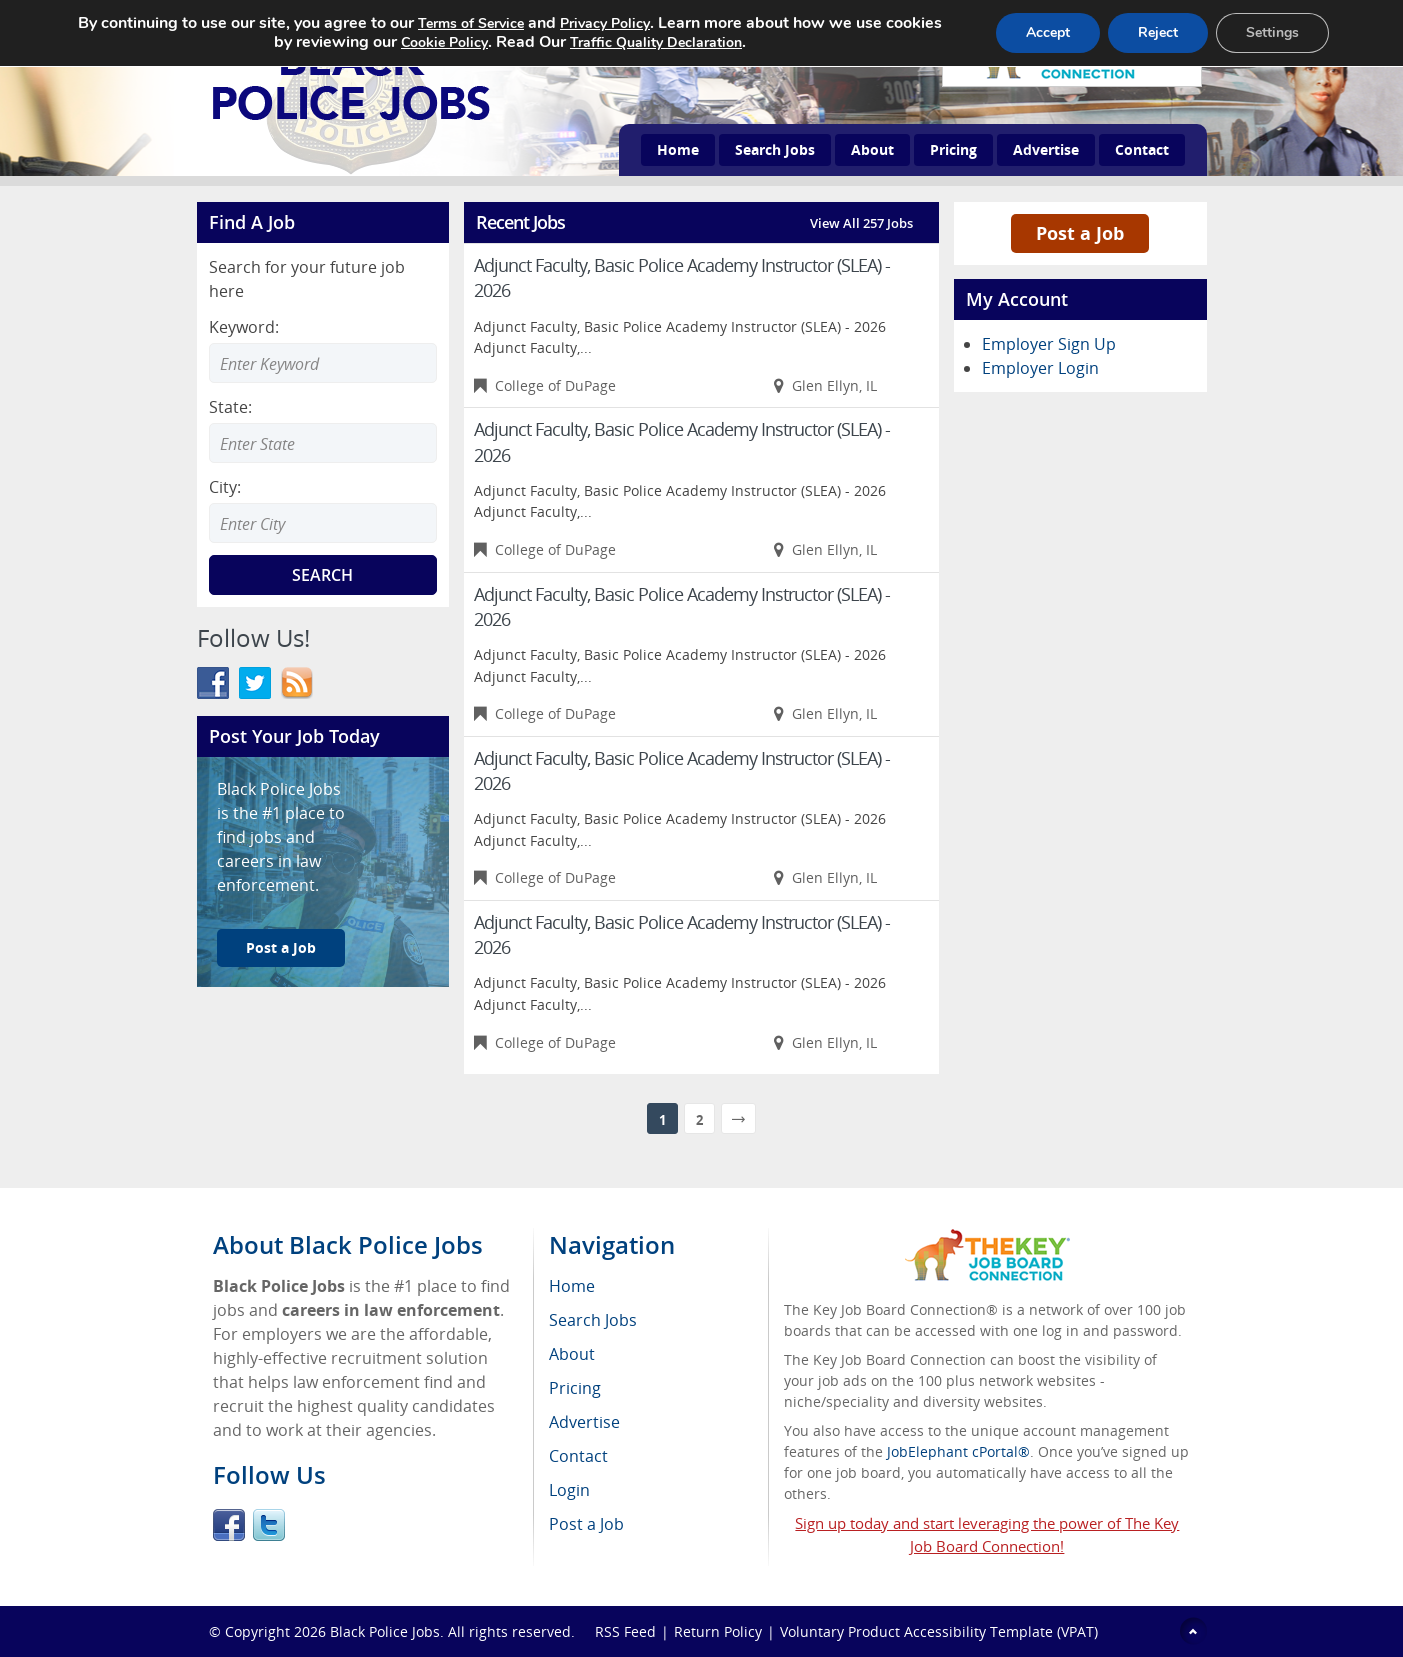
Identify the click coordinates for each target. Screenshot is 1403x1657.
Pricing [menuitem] (575, 1388)
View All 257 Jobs (861, 223)
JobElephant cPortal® (958, 1451)
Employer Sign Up (1049, 344)
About (872, 149)
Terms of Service (471, 23)
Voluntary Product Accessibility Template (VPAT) (939, 1631)
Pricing (953, 149)
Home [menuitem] (572, 1286)
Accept (1048, 32)
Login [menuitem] (569, 1490)
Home (678, 149)
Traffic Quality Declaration (656, 42)
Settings (1272, 32)
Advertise (1046, 149)
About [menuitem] (572, 1354)
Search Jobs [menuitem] (593, 1320)
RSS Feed (625, 1631)
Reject (1158, 32)
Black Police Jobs (385, 1631)
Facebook (229, 1525)
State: (230, 407)
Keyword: (244, 327)
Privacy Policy (605, 23)
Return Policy (718, 1631)
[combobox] (323, 443)
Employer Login (1040, 368)
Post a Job (281, 947)
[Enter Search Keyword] (323, 363)
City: (225, 487)
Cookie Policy (444, 42)
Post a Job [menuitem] (586, 1524)
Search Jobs (775, 149)
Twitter (269, 1525)
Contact (1142, 149)
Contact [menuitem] (578, 1456)
